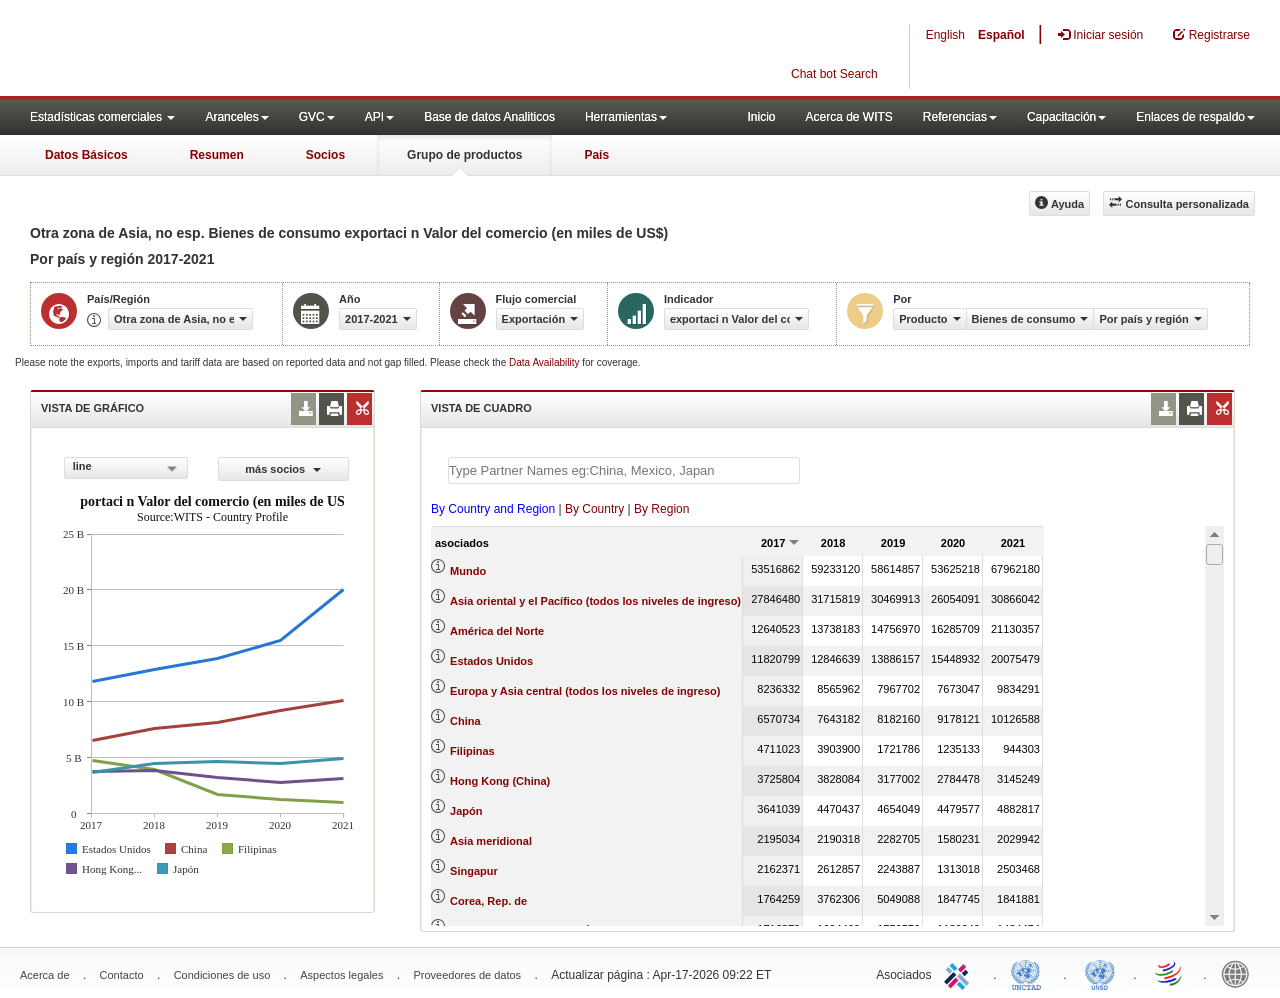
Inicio (761, 117)
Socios (325, 155)
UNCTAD (1030, 973)
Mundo (468, 571)
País (596, 155)
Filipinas (472, 751)
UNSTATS (1100, 973)
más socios (283, 469)
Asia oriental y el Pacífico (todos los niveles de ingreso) (595, 601)
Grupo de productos (464, 155)
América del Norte (497, 631)
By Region (661, 509)
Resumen (217, 155)
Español (1001, 35)
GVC (317, 117)
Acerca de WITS (848, 117)
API (379, 117)
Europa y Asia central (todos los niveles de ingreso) (585, 691)
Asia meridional (491, 841)
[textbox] (624, 470)
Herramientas (626, 117)
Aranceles (236, 117)
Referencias (960, 117)
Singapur (474, 871)
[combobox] (126, 468)
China (465, 721)
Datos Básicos (86, 155)
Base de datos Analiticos (489, 117)
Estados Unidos (491, 661)
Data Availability (545, 362)
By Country (594, 509)
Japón (466, 811)
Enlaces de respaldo (1195, 117)
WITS (200, 50)
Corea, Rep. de (488, 901)
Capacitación (1066, 117)
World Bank (1240, 973)
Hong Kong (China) (500, 781)
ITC (960, 973)
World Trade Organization (1170, 973)
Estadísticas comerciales (102, 117)
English (945, 35)
